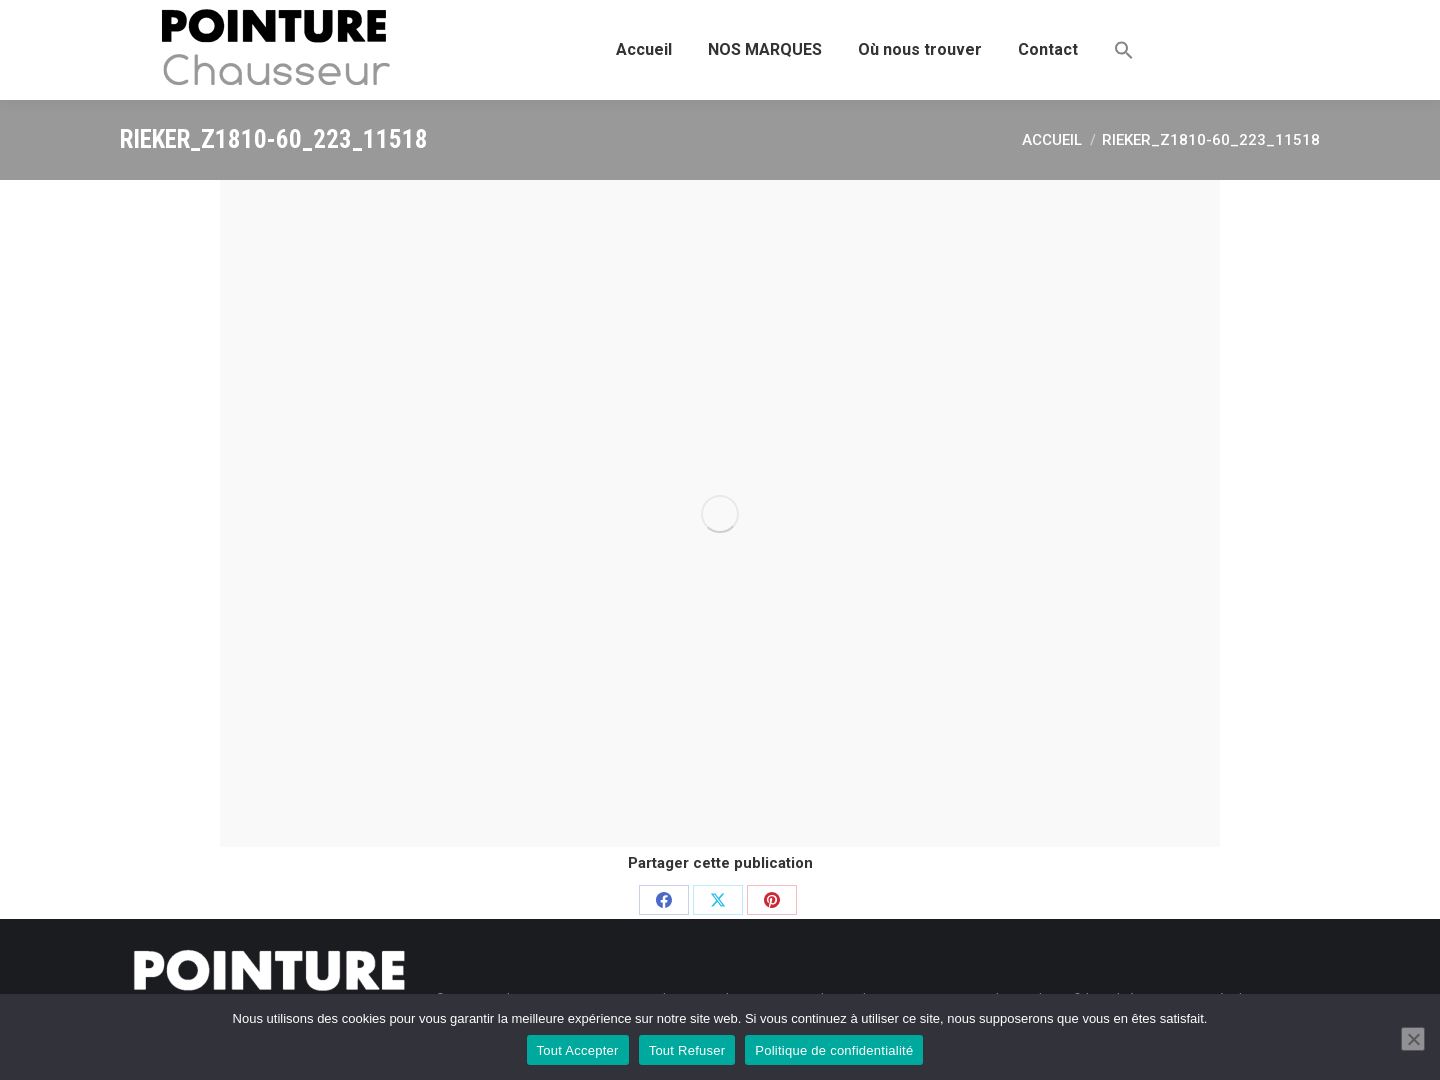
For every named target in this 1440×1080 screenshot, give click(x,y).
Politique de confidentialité (834, 1050)
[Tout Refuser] (1413, 1039)
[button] (1124, 50)
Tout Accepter (578, 1050)
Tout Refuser (687, 1050)
